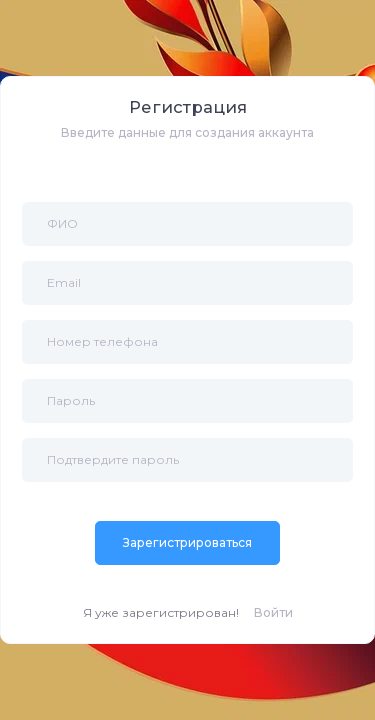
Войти (273, 612)
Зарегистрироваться (187, 542)
